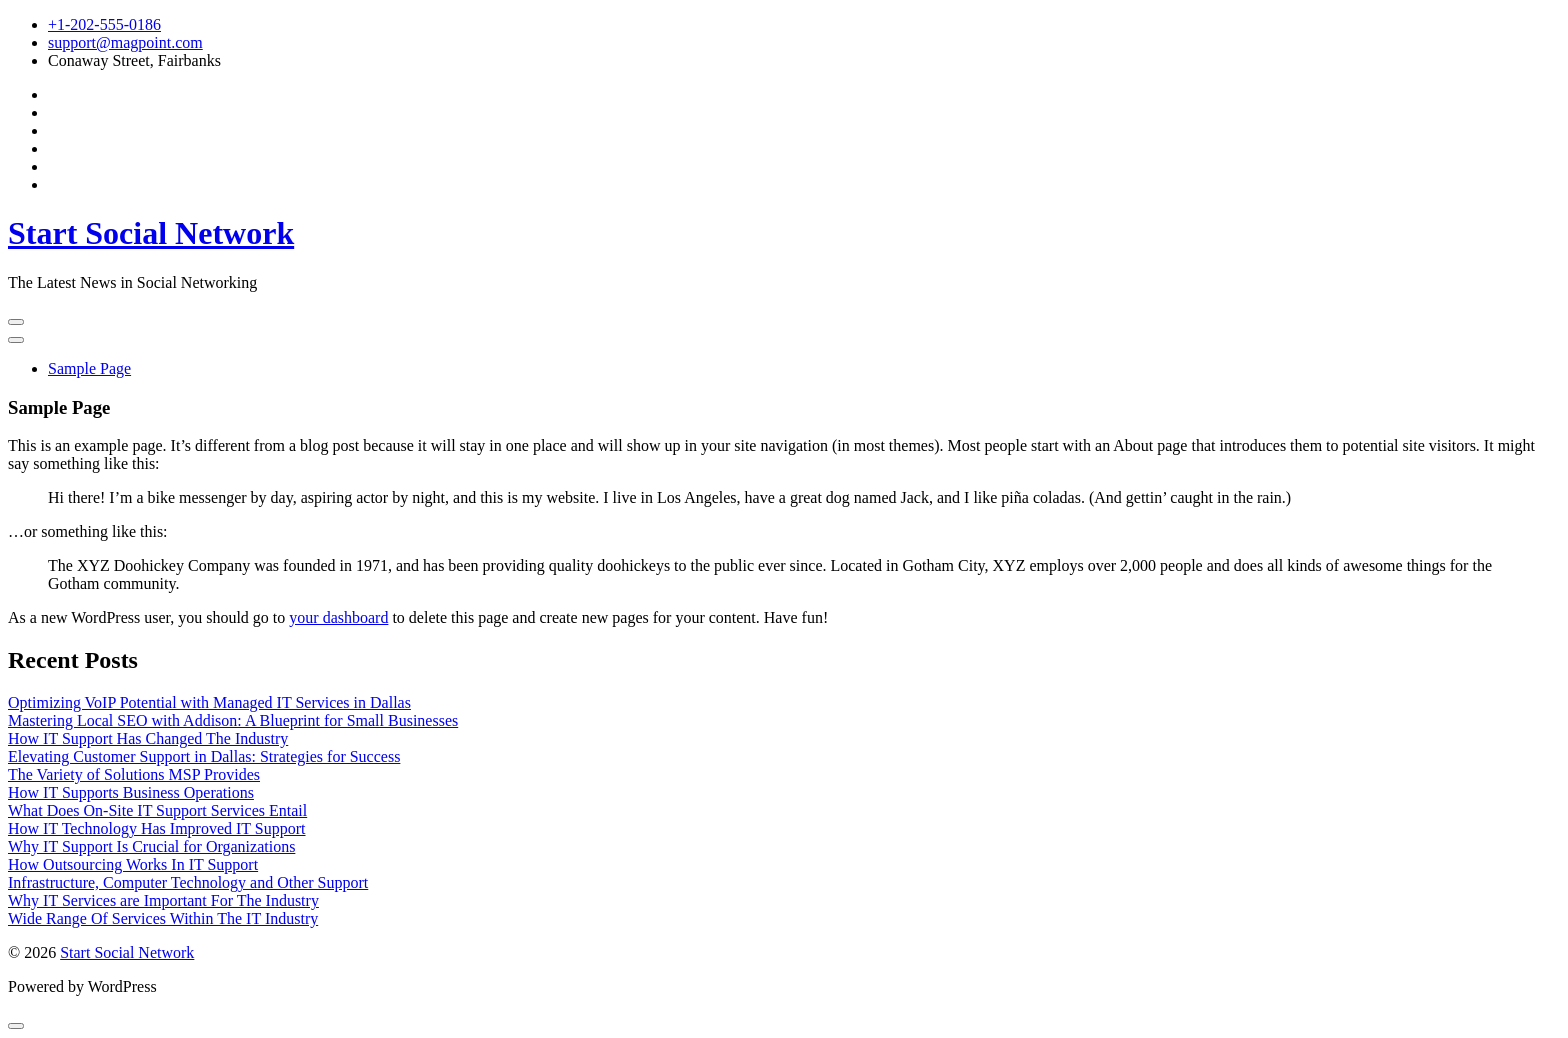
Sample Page (89, 368)
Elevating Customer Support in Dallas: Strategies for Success (204, 756)
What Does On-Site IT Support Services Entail (157, 810)
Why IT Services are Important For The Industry (163, 900)
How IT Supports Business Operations (131, 792)
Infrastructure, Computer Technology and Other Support (188, 882)
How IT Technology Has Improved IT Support (157, 828)
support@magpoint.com (125, 42)
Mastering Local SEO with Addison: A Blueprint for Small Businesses (233, 720)
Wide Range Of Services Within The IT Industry (163, 918)
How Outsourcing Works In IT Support (133, 864)
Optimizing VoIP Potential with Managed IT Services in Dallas (209, 702)
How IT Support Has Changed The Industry (148, 738)
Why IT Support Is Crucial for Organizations (151, 846)
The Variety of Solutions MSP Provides (134, 774)
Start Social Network (151, 233)
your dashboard (338, 617)
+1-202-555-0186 (104, 24)
